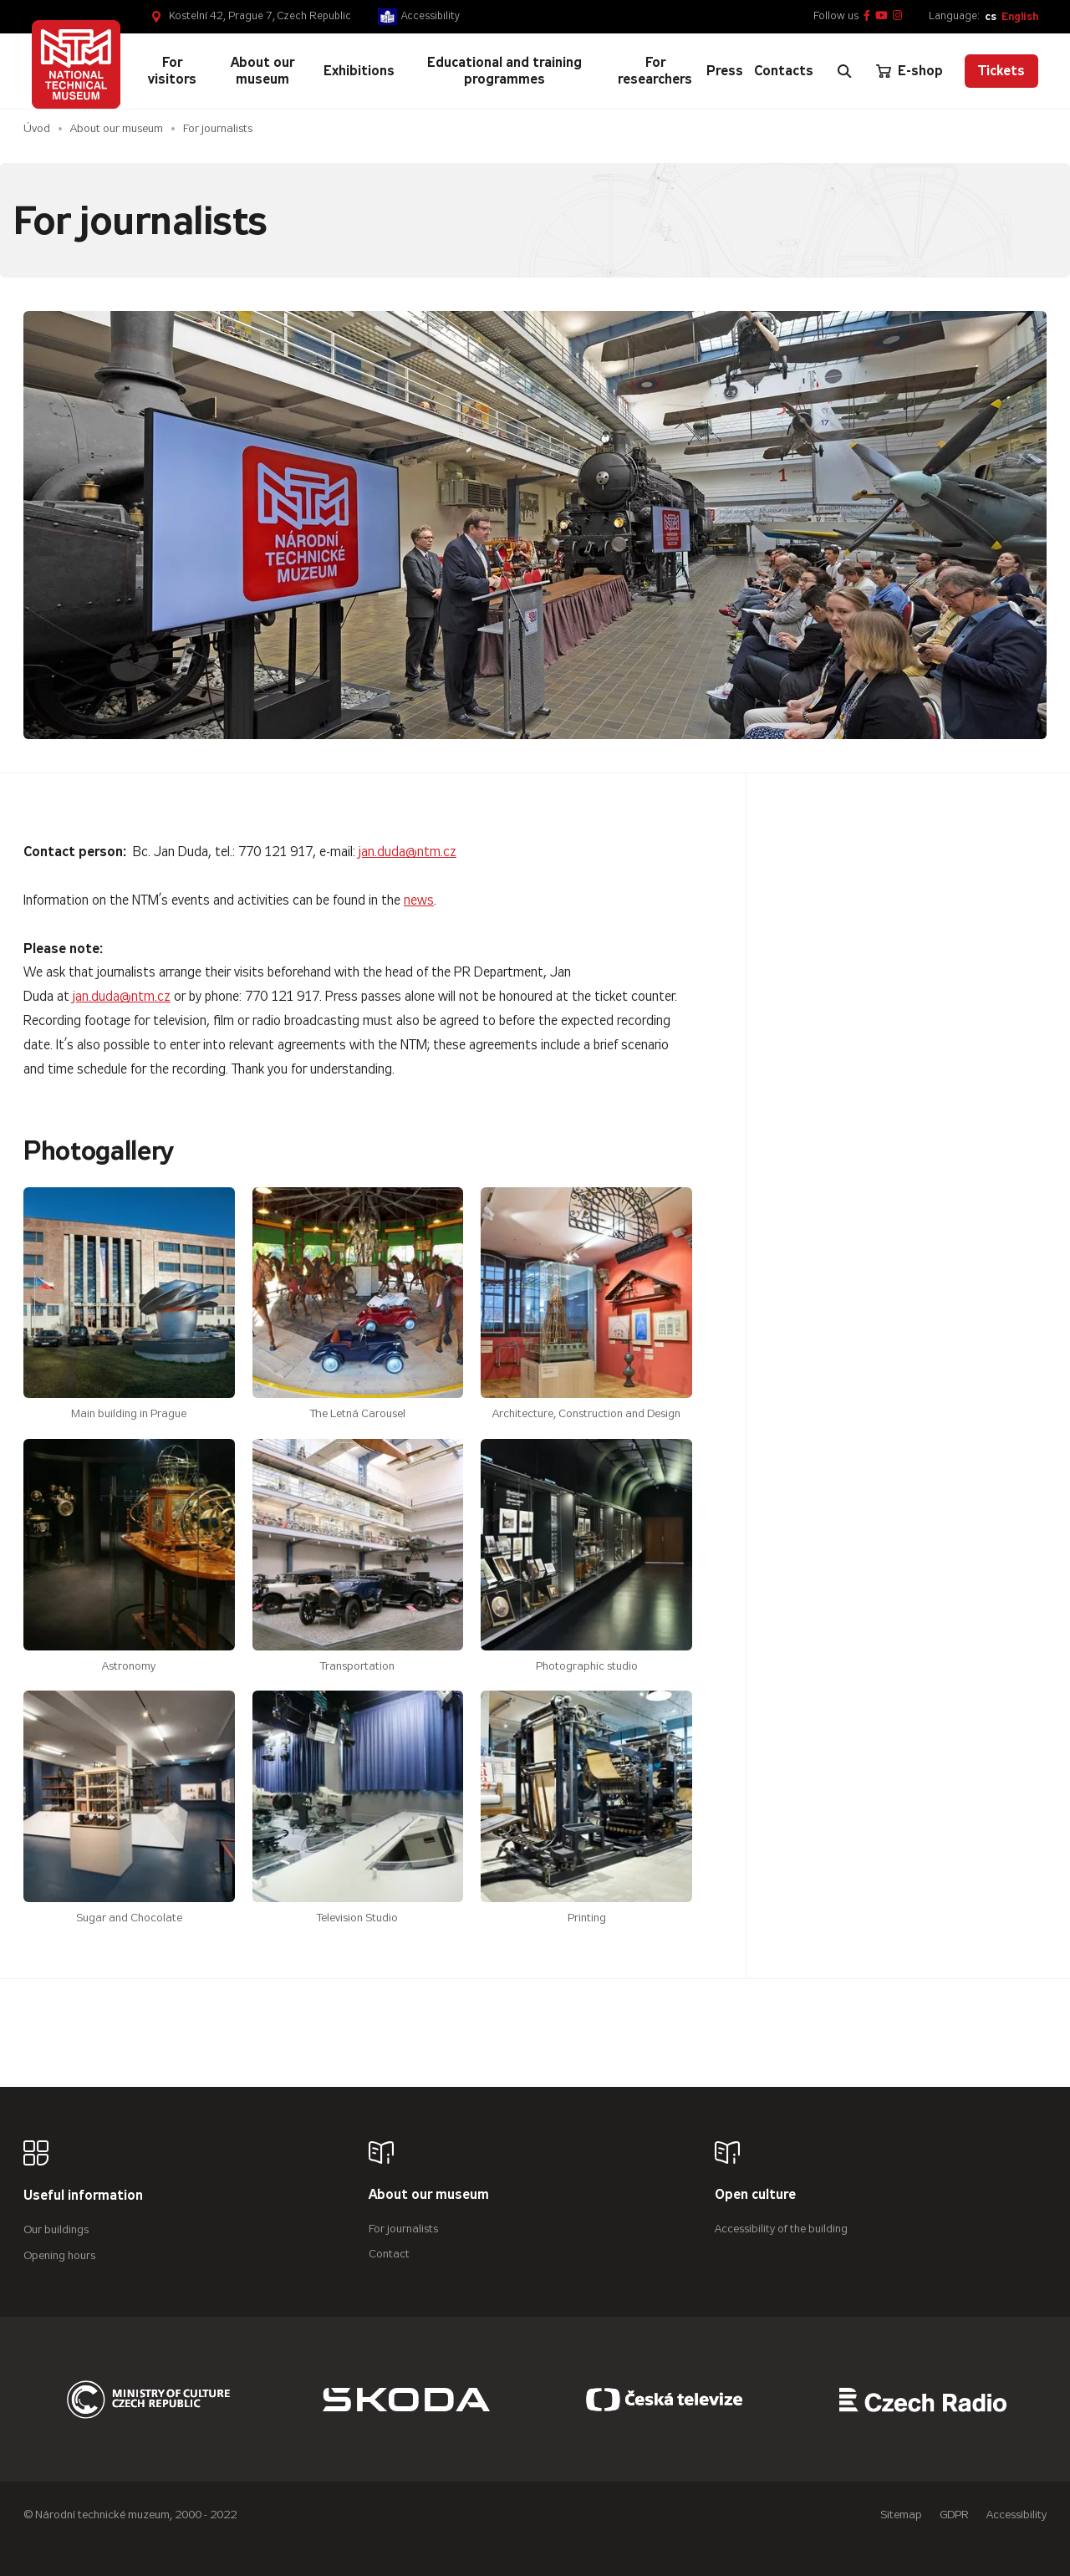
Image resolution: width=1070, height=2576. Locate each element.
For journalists (403, 2228)
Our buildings (56, 2229)
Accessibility (430, 16)
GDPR (954, 2514)
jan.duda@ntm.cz (407, 851)
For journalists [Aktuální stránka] (217, 128)
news (419, 900)
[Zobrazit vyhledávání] (844, 71)
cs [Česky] (990, 16)
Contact (389, 2253)
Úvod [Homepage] (36, 128)
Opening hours (59, 2255)
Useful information (83, 2196)
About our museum (116, 128)
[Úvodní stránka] (76, 64)
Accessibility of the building (781, 2228)
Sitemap (901, 2514)
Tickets (1001, 71)
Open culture (755, 2195)
